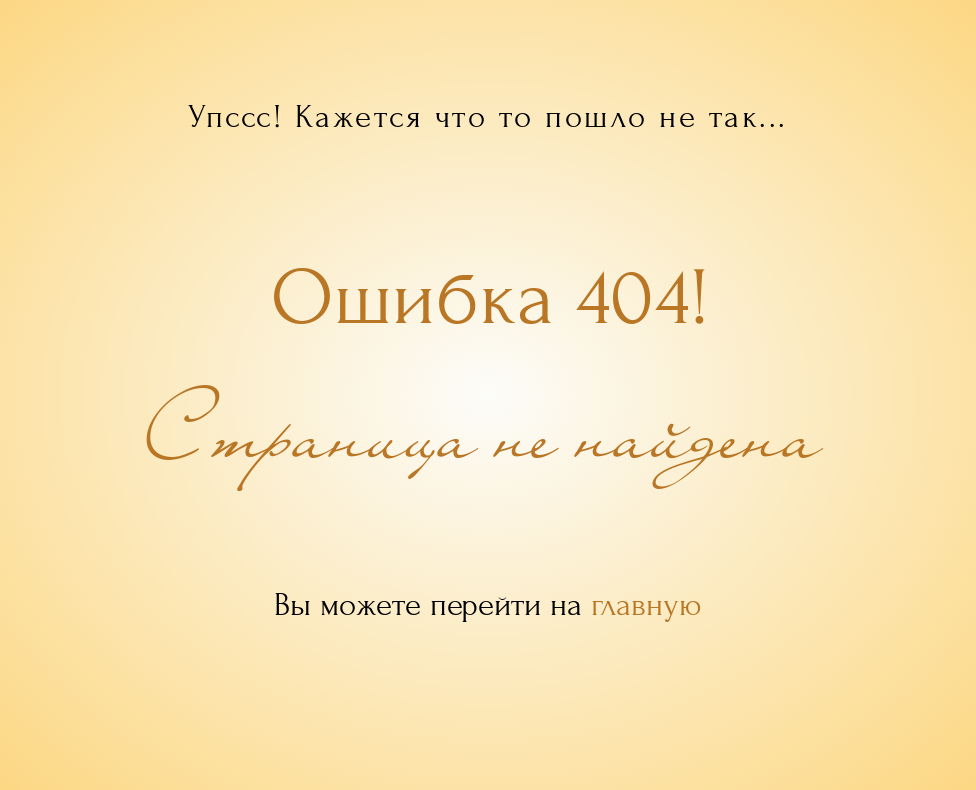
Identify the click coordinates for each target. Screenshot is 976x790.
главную (646, 605)
